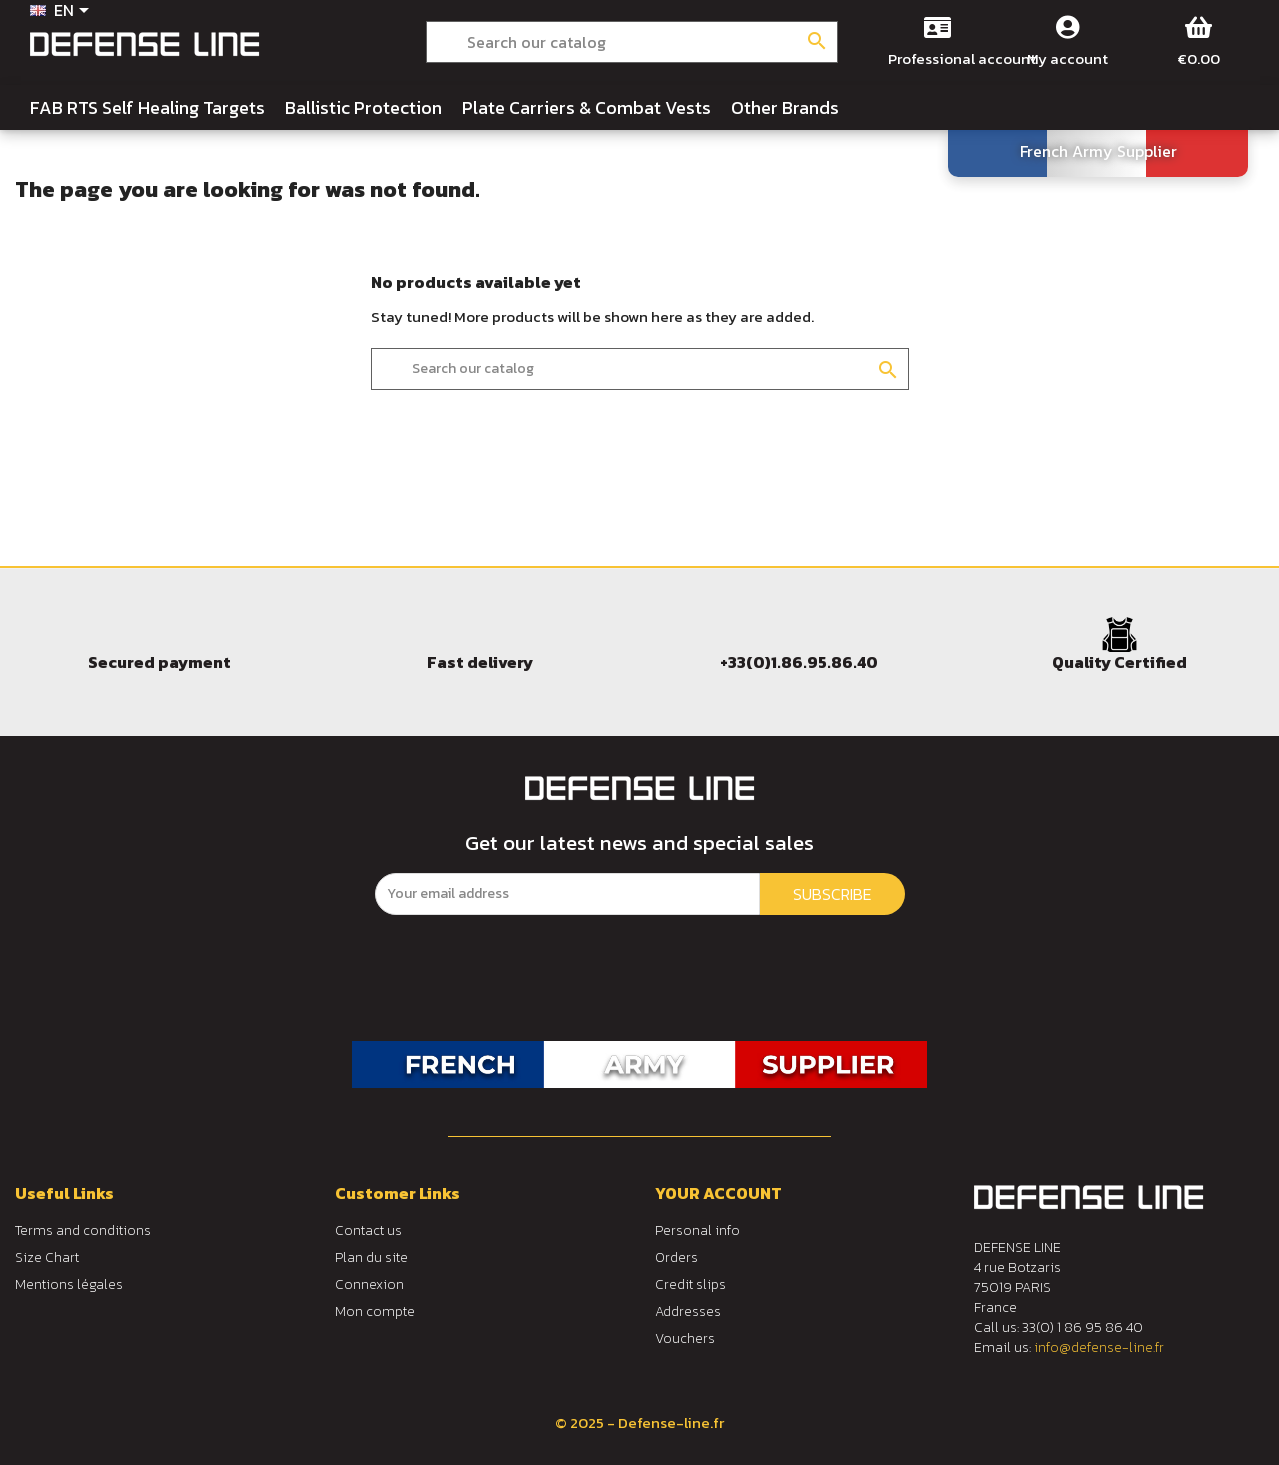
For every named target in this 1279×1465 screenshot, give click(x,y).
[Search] (631, 42)
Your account (718, 1193)
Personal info (697, 1230)
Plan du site (371, 1257)
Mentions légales (69, 1284)
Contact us (368, 1230)
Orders (676, 1257)
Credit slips (690, 1284)
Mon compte (375, 1311)
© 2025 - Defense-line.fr (639, 1422)
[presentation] (542, 954)
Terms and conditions (83, 1230)
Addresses (688, 1311)
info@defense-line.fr (1099, 1347)
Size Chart (47, 1257)
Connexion (369, 1284)
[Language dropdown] (63, 12)
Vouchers (685, 1338)
